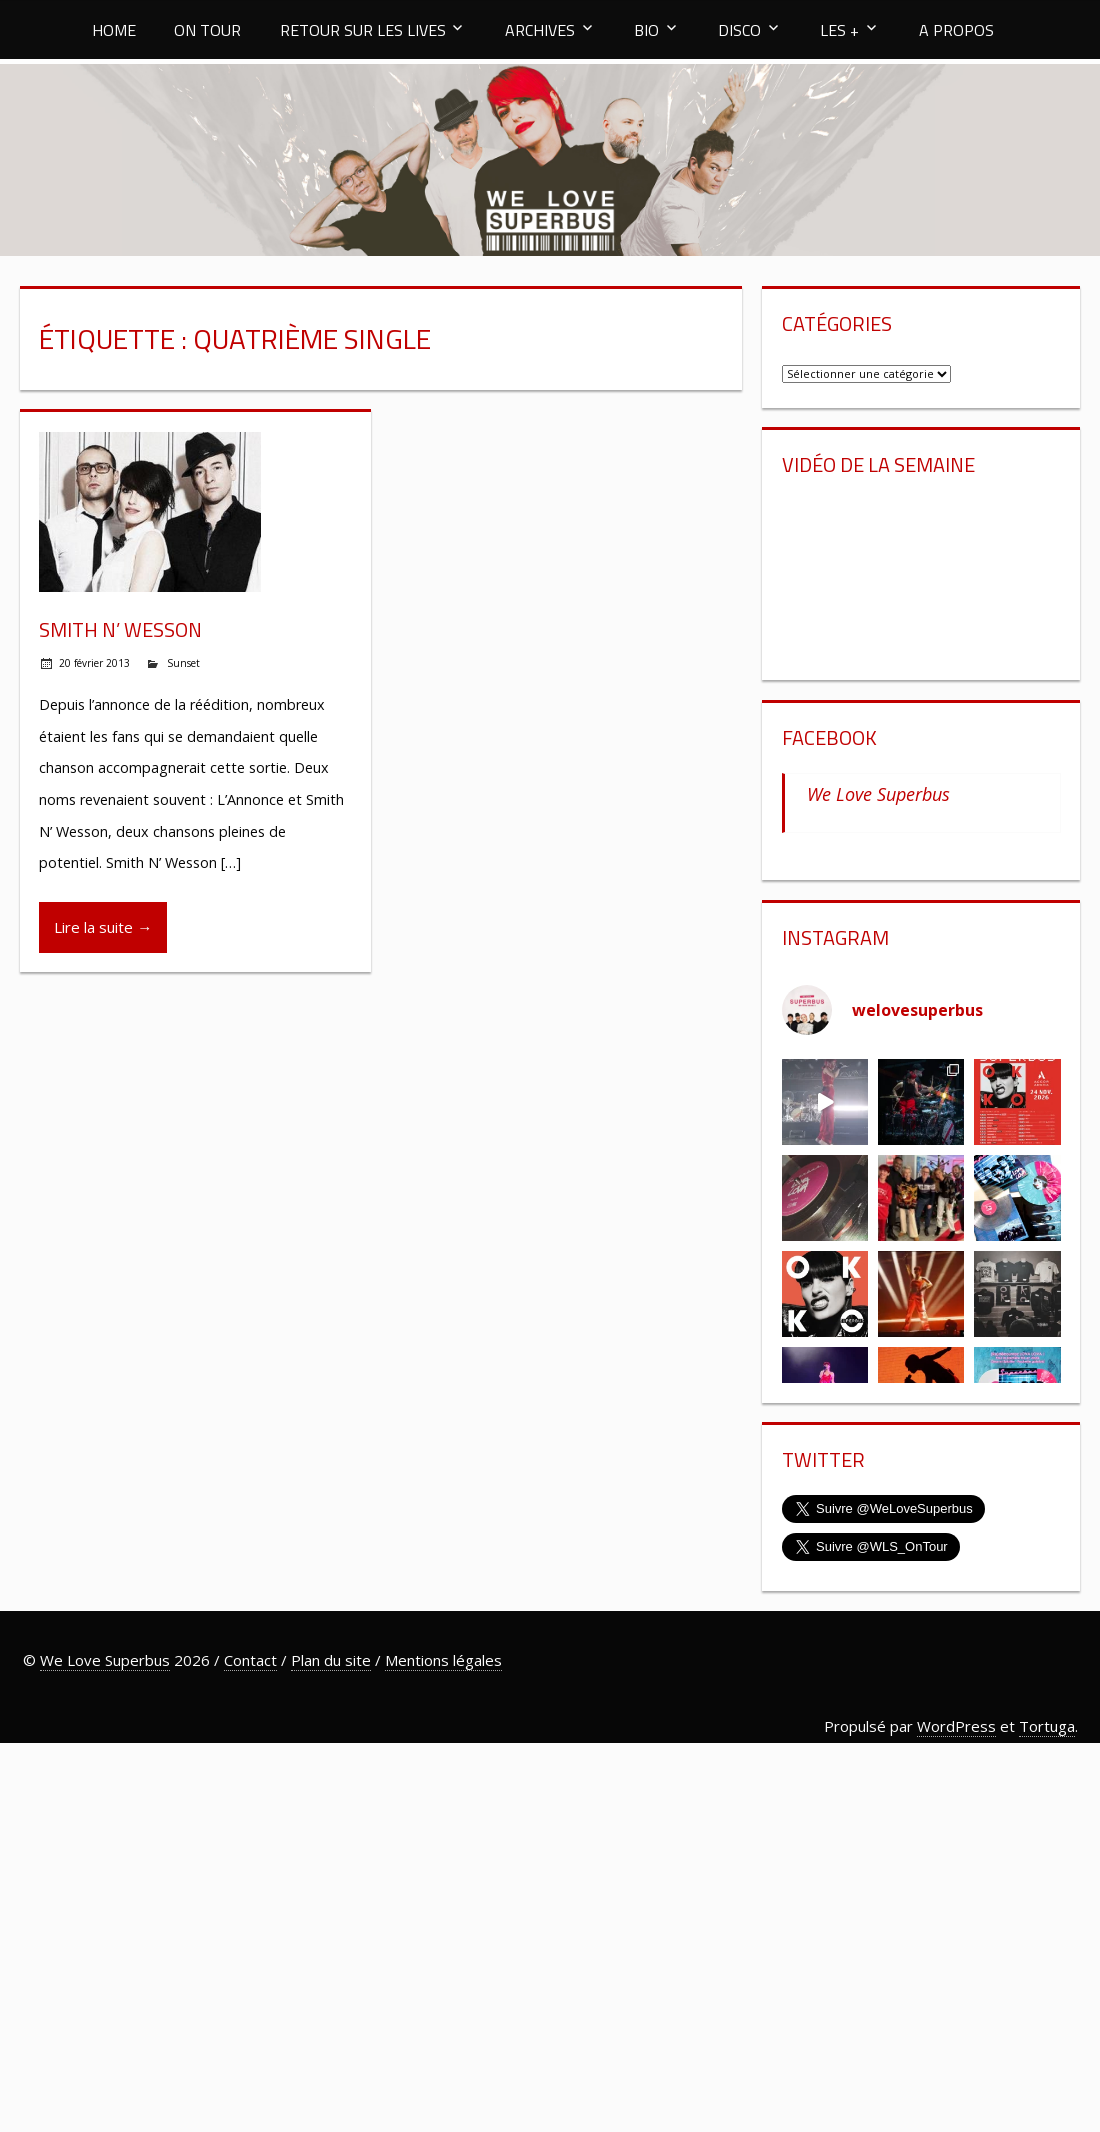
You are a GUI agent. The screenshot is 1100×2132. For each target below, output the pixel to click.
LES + (839, 30)
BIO (646, 30)
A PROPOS (956, 30)
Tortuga (1047, 1726)
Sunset (183, 663)
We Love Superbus (878, 794)
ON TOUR (207, 30)
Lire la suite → (103, 927)
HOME (114, 30)
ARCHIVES (540, 30)
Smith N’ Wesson (120, 629)
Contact (250, 1660)
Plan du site (331, 1660)
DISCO (739, 30)
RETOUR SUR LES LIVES (363, 30)
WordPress (956, 1726)
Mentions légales (443, 1660)
